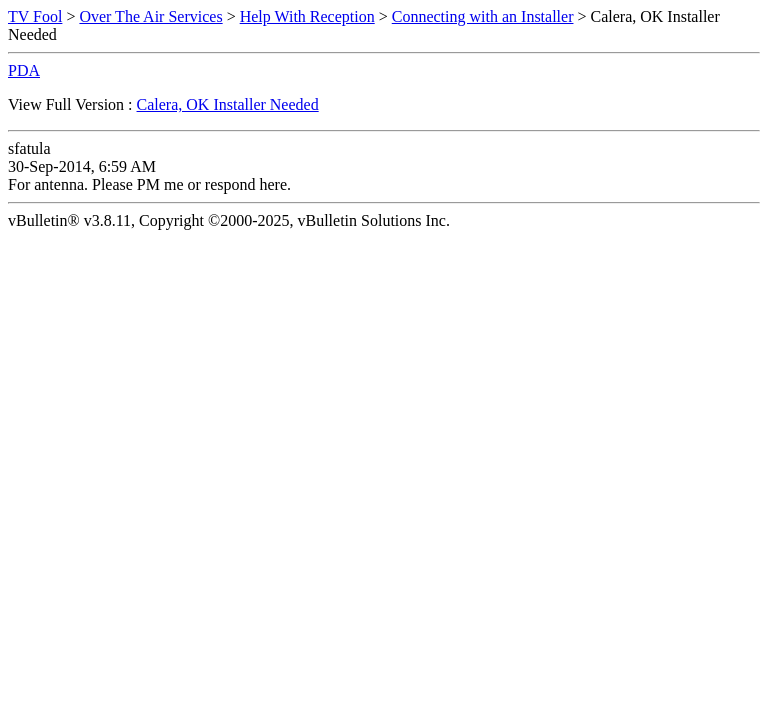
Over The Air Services (150, 16)
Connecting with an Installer (483, 16)
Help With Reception (307, 16)
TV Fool (35, 16)
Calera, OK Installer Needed (228, 104)
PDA (24, 70)
